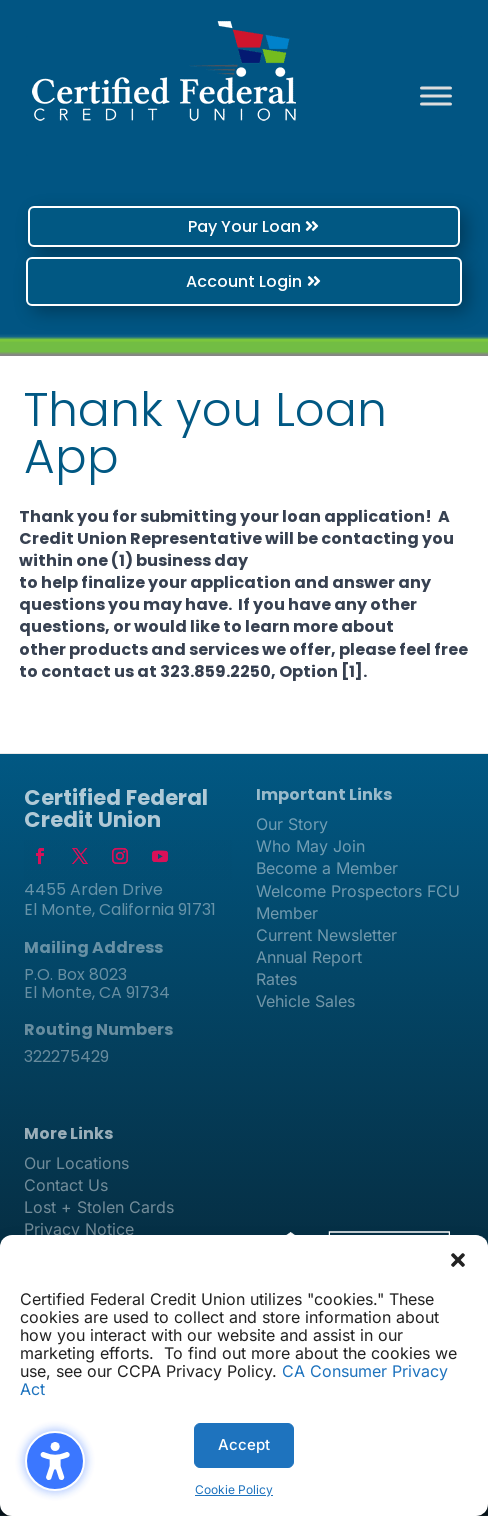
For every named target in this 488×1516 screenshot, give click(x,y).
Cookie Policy (234, 1489)
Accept (244, 1444)
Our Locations (76, 1163)
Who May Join (310, 846)
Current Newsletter (326, 935)
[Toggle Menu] (436, 95)
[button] (458, 1260)
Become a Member (327, 868)
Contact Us (66, 1185)
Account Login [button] (244, 281)
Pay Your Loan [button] (244, 226)
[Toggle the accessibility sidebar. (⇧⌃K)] (55, 1461)
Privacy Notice (79, 1229)
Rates (276, 979)
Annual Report (309, 957)
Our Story (292, 824)
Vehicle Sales (305, 1001)
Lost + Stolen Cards (99, 1207)
